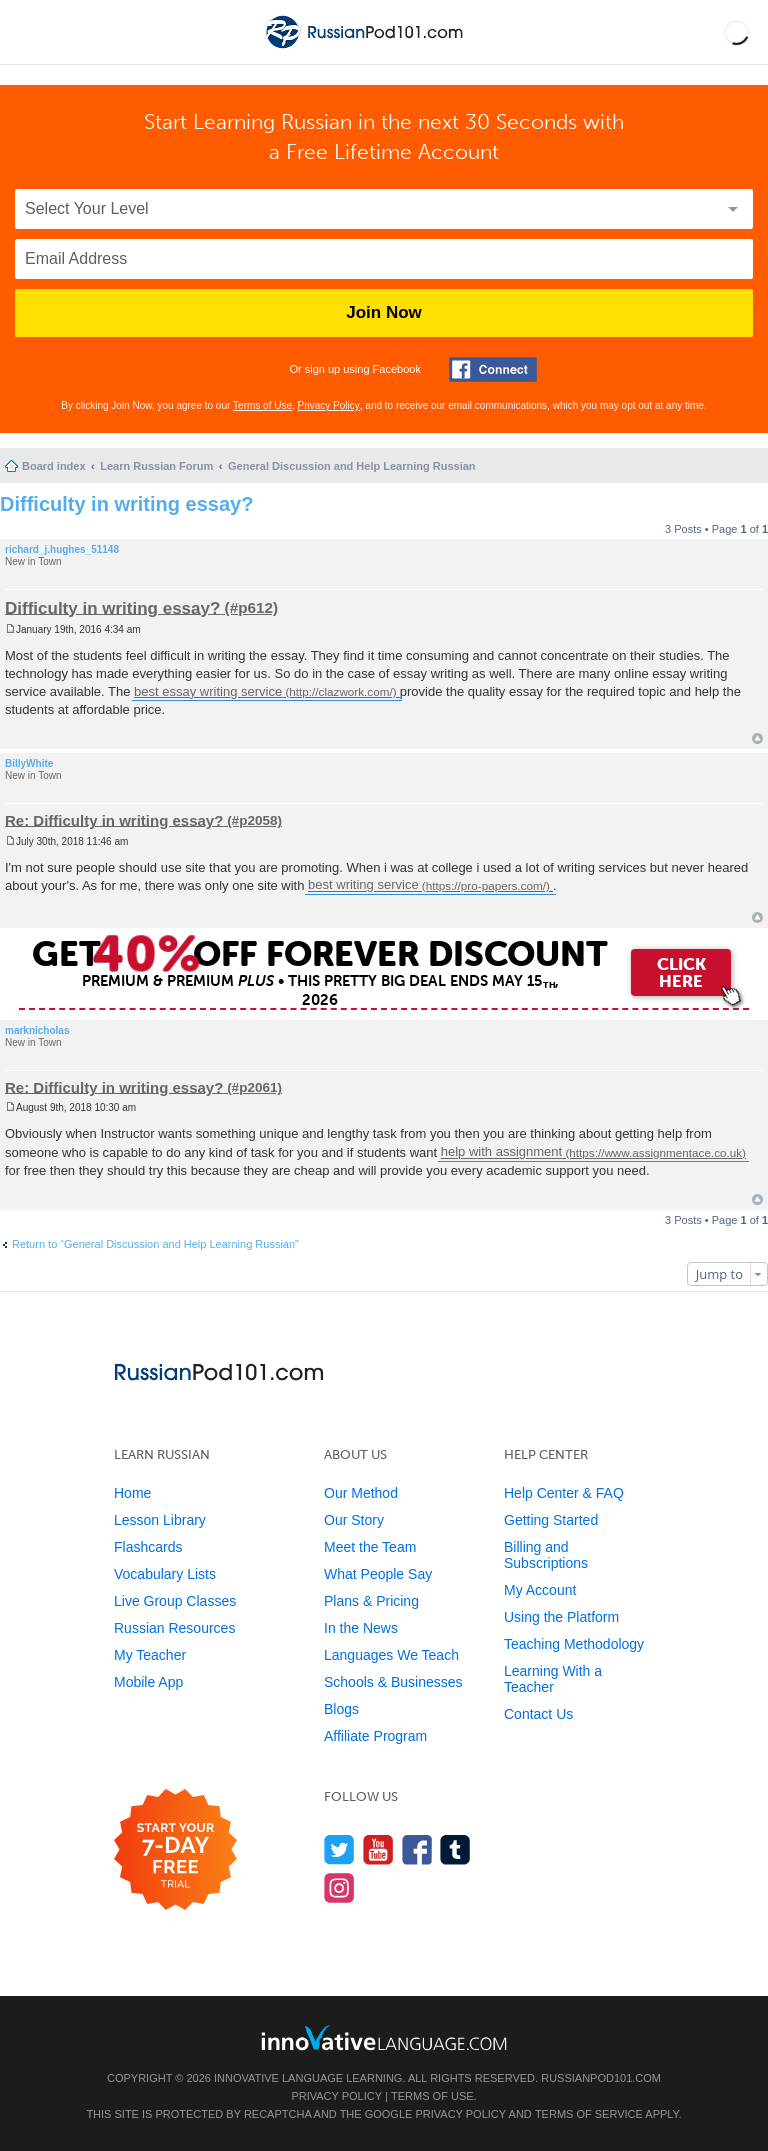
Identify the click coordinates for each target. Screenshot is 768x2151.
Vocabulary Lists (165, 1574)
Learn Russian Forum (156, 466)
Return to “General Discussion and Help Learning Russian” (155, 1244)
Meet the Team (370, 1547)
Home (132, 1493)
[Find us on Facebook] (417, 1849)
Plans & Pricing (371, 1601)
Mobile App (148, 1682)
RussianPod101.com (601, 2078)
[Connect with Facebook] (493, 369)
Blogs (341, 1709)
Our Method (361, 1493)
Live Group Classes (175, 1601)
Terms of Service (589, 2114)
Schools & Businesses (393, 1682)
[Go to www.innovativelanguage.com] (384, 2037)
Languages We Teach (391, 1655)
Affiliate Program (375, 1736)
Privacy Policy (329, 405)
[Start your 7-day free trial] (175, 1850)
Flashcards (148, 1547)
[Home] (366, 48)
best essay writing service (208, 691)
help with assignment (501, 1152)
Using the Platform (561, 1617)
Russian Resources (174, 1628)
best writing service (363, 885)
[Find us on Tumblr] (455, 1849)
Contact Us (538, 1714)
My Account (540, 1590)
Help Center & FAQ (564, 1493)
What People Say (378, 1574)
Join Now (384, 312)
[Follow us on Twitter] (339, 1849)
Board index (54, 466)
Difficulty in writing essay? (126, 504)
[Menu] (32, 32)
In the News (361, 1628)
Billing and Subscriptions (546, 1555)
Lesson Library (160, 1520)
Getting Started (551, 1520)
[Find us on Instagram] (339, 1887)
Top (757, 738)
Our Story (354, 1520)
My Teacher (150, 1655)
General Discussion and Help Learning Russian (352, 466)
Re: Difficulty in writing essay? (114, 819)
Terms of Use (262, 405)
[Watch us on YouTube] (378, 1849)
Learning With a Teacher (553, 1679)
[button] (736, 32)
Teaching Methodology (574, 1644)
